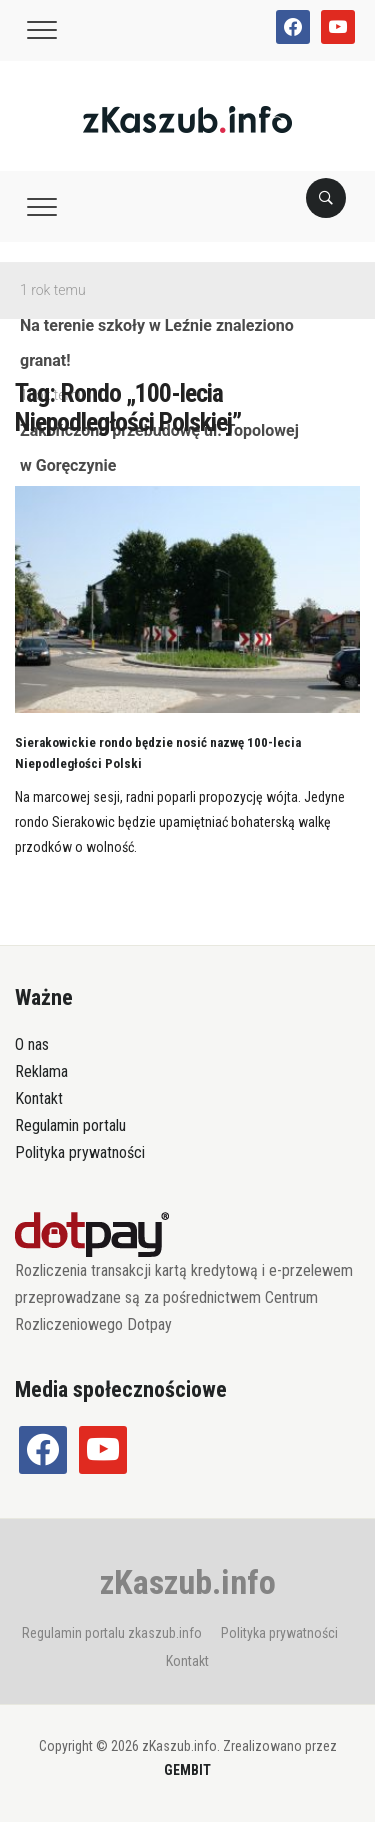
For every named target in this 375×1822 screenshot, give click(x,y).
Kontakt (39, 1098)
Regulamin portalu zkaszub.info (112, 1633)
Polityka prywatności (80, 1152)
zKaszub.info (188, 1582)
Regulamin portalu (70, 1125)
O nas (32, 1044)
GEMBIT (187, 1770)
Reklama (41, 1071)
